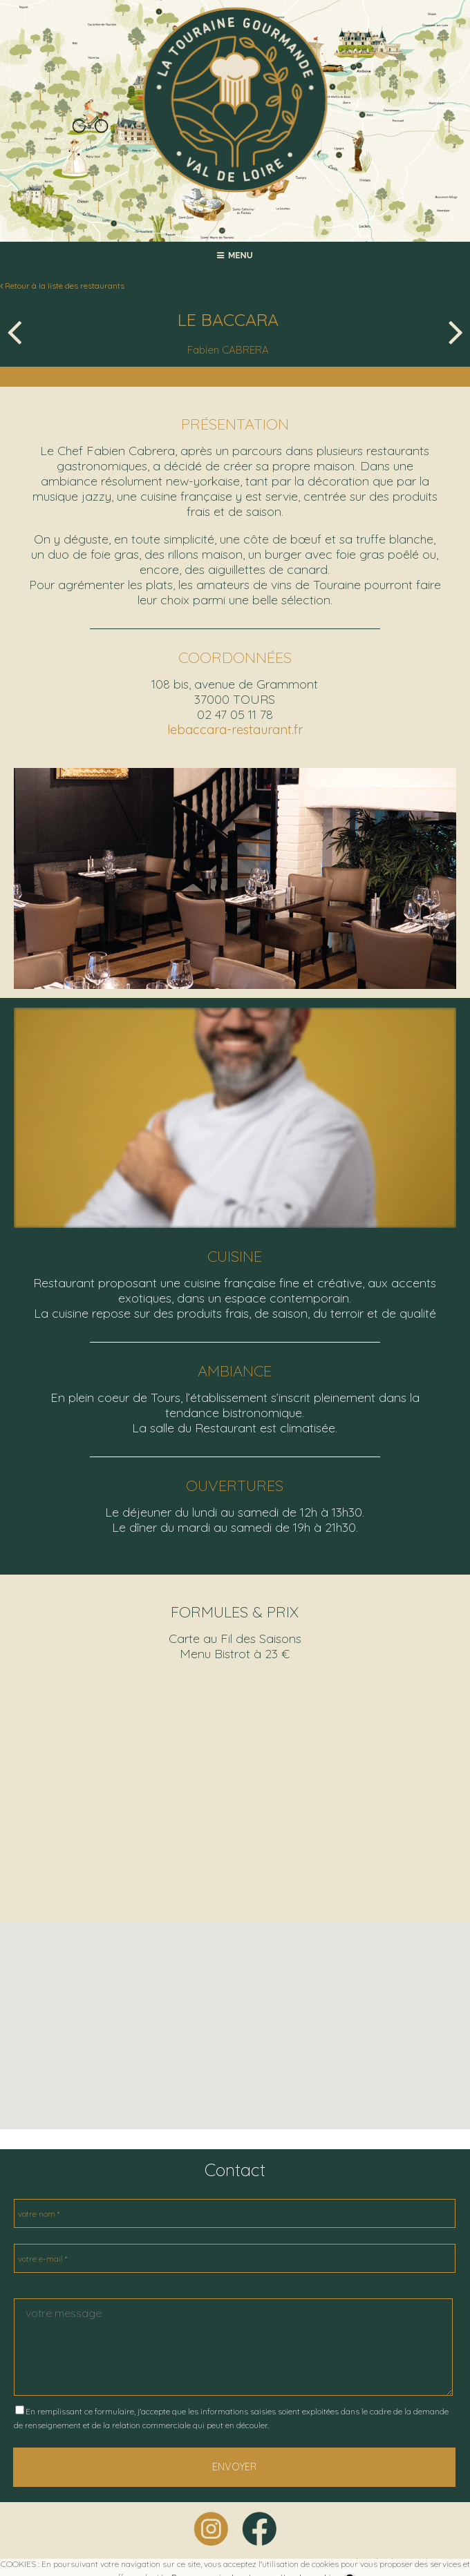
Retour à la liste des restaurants (62, 285)
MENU (235, 255)
